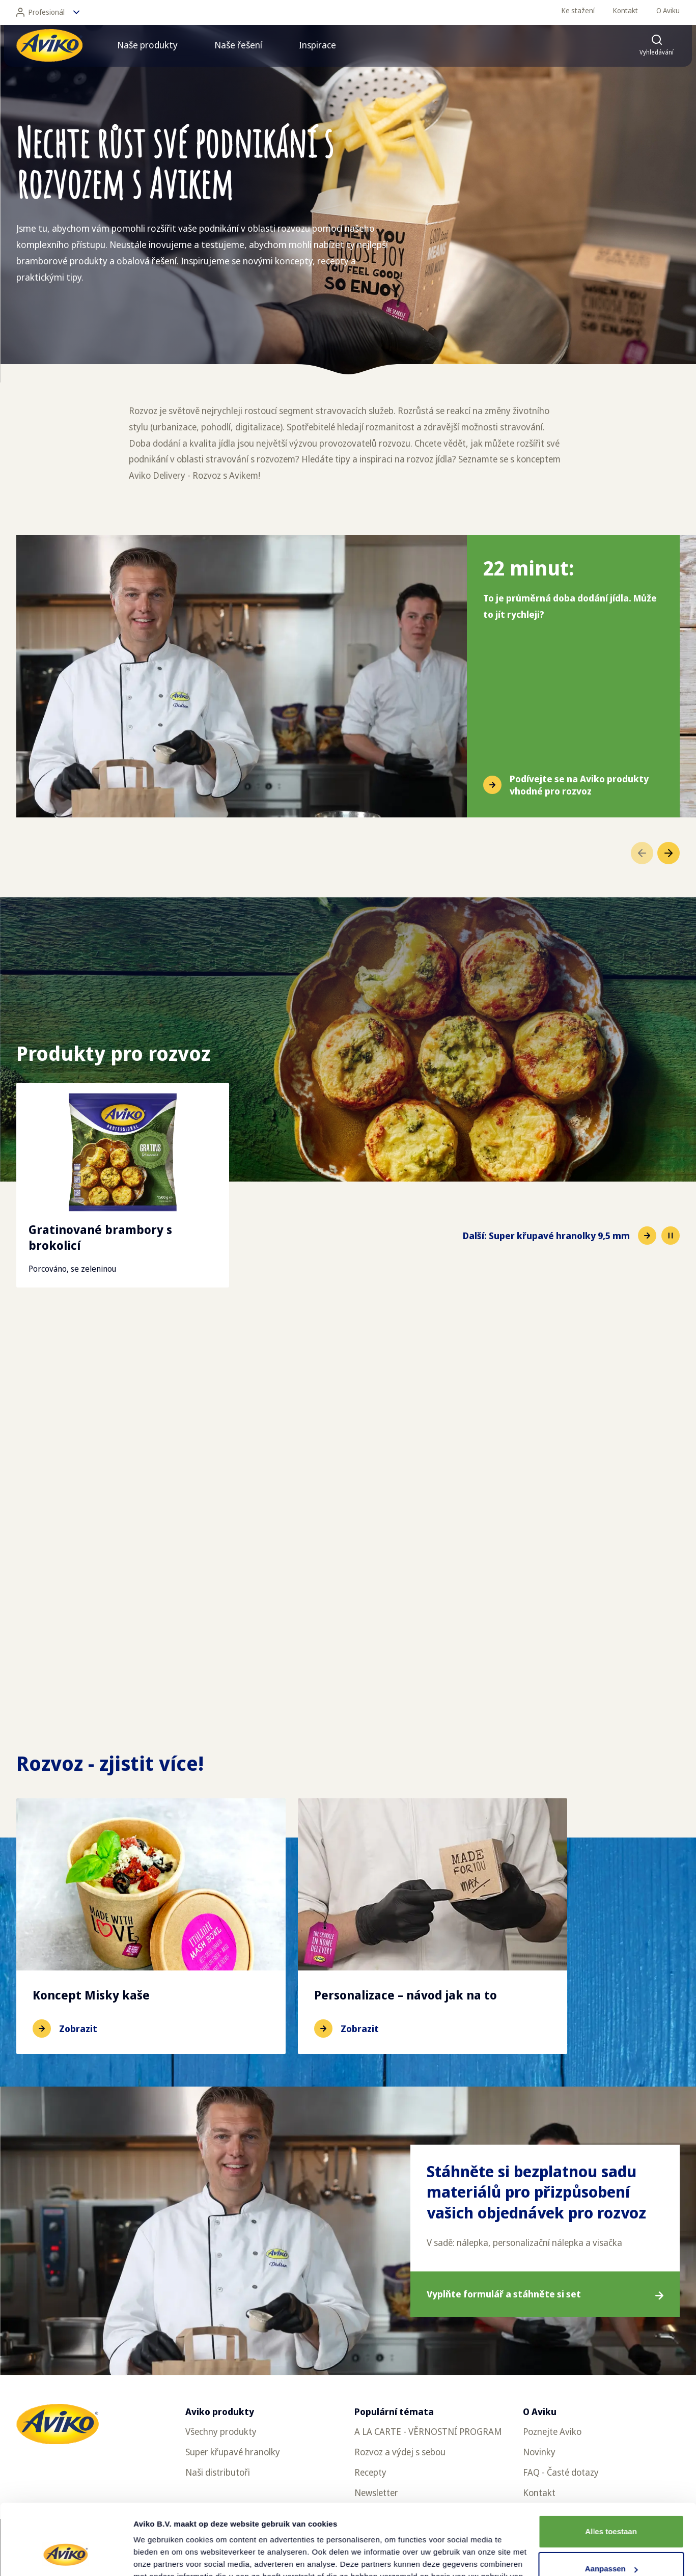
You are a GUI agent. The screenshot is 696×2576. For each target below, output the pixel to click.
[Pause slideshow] (670, 1235)
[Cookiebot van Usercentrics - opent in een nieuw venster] (65, 2556)
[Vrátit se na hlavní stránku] (49, 45)
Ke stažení (578, 10)
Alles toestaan (611, 2471)
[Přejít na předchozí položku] (642, 853)
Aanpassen (611, 2508)
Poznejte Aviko (552, 2431)
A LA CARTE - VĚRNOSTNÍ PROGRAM (428, 2431)
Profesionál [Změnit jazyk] (47, 12)
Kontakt (625, 10)
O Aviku (668, 10)
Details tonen (157, 2556)
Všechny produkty (221, 2431)
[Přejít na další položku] (668, 853)
